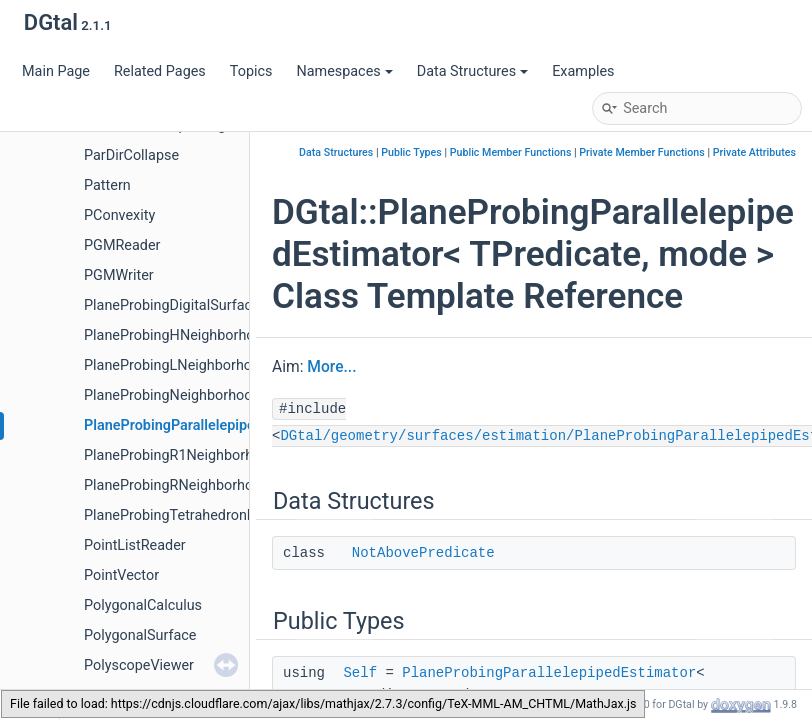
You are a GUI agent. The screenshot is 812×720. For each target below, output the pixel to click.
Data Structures (472, 71)
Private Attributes (754, 152)
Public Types (411, 152)
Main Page (56, 71)
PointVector (121, 575)
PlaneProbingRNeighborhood (177, 485)
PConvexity (119, 215)
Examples (583, 71)
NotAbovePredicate (423, 553)
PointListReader (135, 545)
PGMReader (122, 245)
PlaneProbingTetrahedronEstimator (196, 515)
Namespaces (344, 71)
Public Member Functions (511, 152)
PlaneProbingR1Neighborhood (181, 455)
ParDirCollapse (131, 155)
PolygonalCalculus (143, 605)
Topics (251, 71)
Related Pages (160, 71)
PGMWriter (119, 275)
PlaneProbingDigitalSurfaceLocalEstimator (220, 305)
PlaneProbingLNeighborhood (176, 365)
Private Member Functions (641, 152)
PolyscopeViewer (139, 665)
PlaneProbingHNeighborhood (177, 335)
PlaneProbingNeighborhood (172, 395)
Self (360, 673)
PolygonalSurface (140, 635)
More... (331, 367)
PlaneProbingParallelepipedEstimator (204, 425)
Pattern (107, 185)
